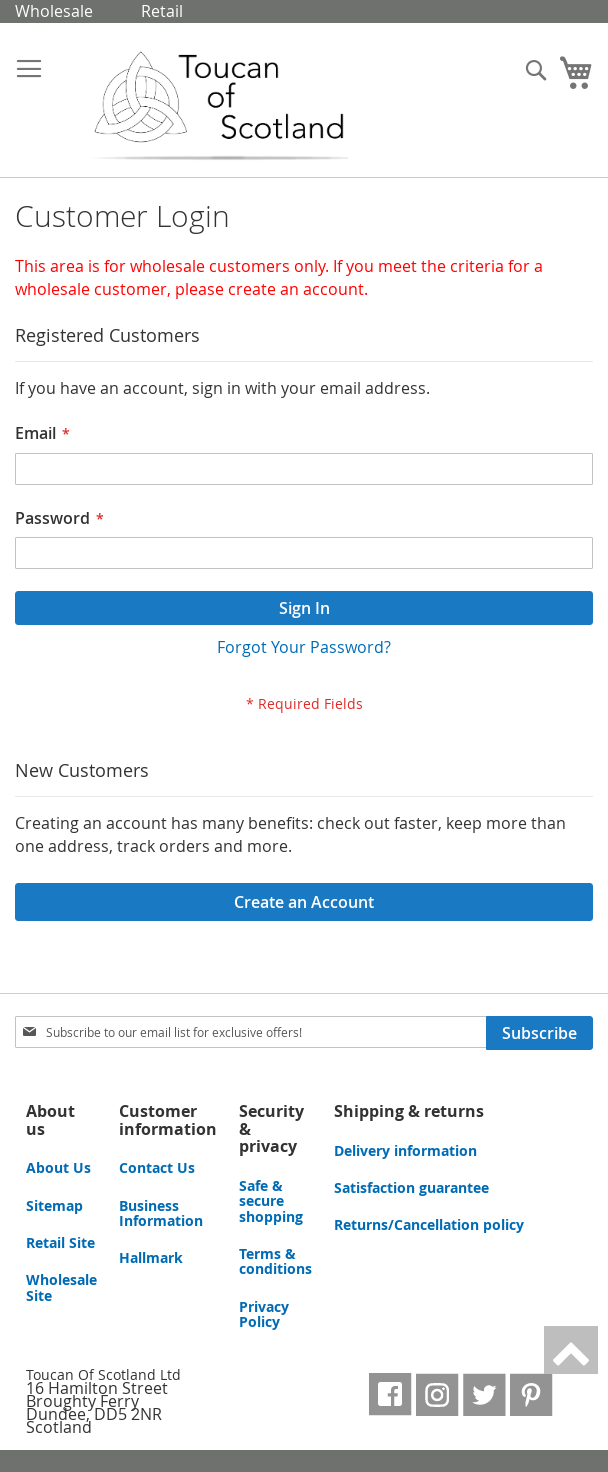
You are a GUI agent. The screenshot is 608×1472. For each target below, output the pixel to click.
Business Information (161, 1213)
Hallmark (151, 1257)
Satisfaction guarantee (411, 1187)
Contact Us (157, 1167)
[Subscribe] (539, 1033)
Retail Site (60, 1242)
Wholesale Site (61, 1287)
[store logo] (203, 107)
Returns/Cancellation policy (429, 1224)
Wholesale (54, 11)
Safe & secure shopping (271, 1201)
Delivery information (405, 1150)
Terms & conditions (275, 1261)
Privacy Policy (264, 1314)
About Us (58, 1167)
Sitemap (54, 1205)
